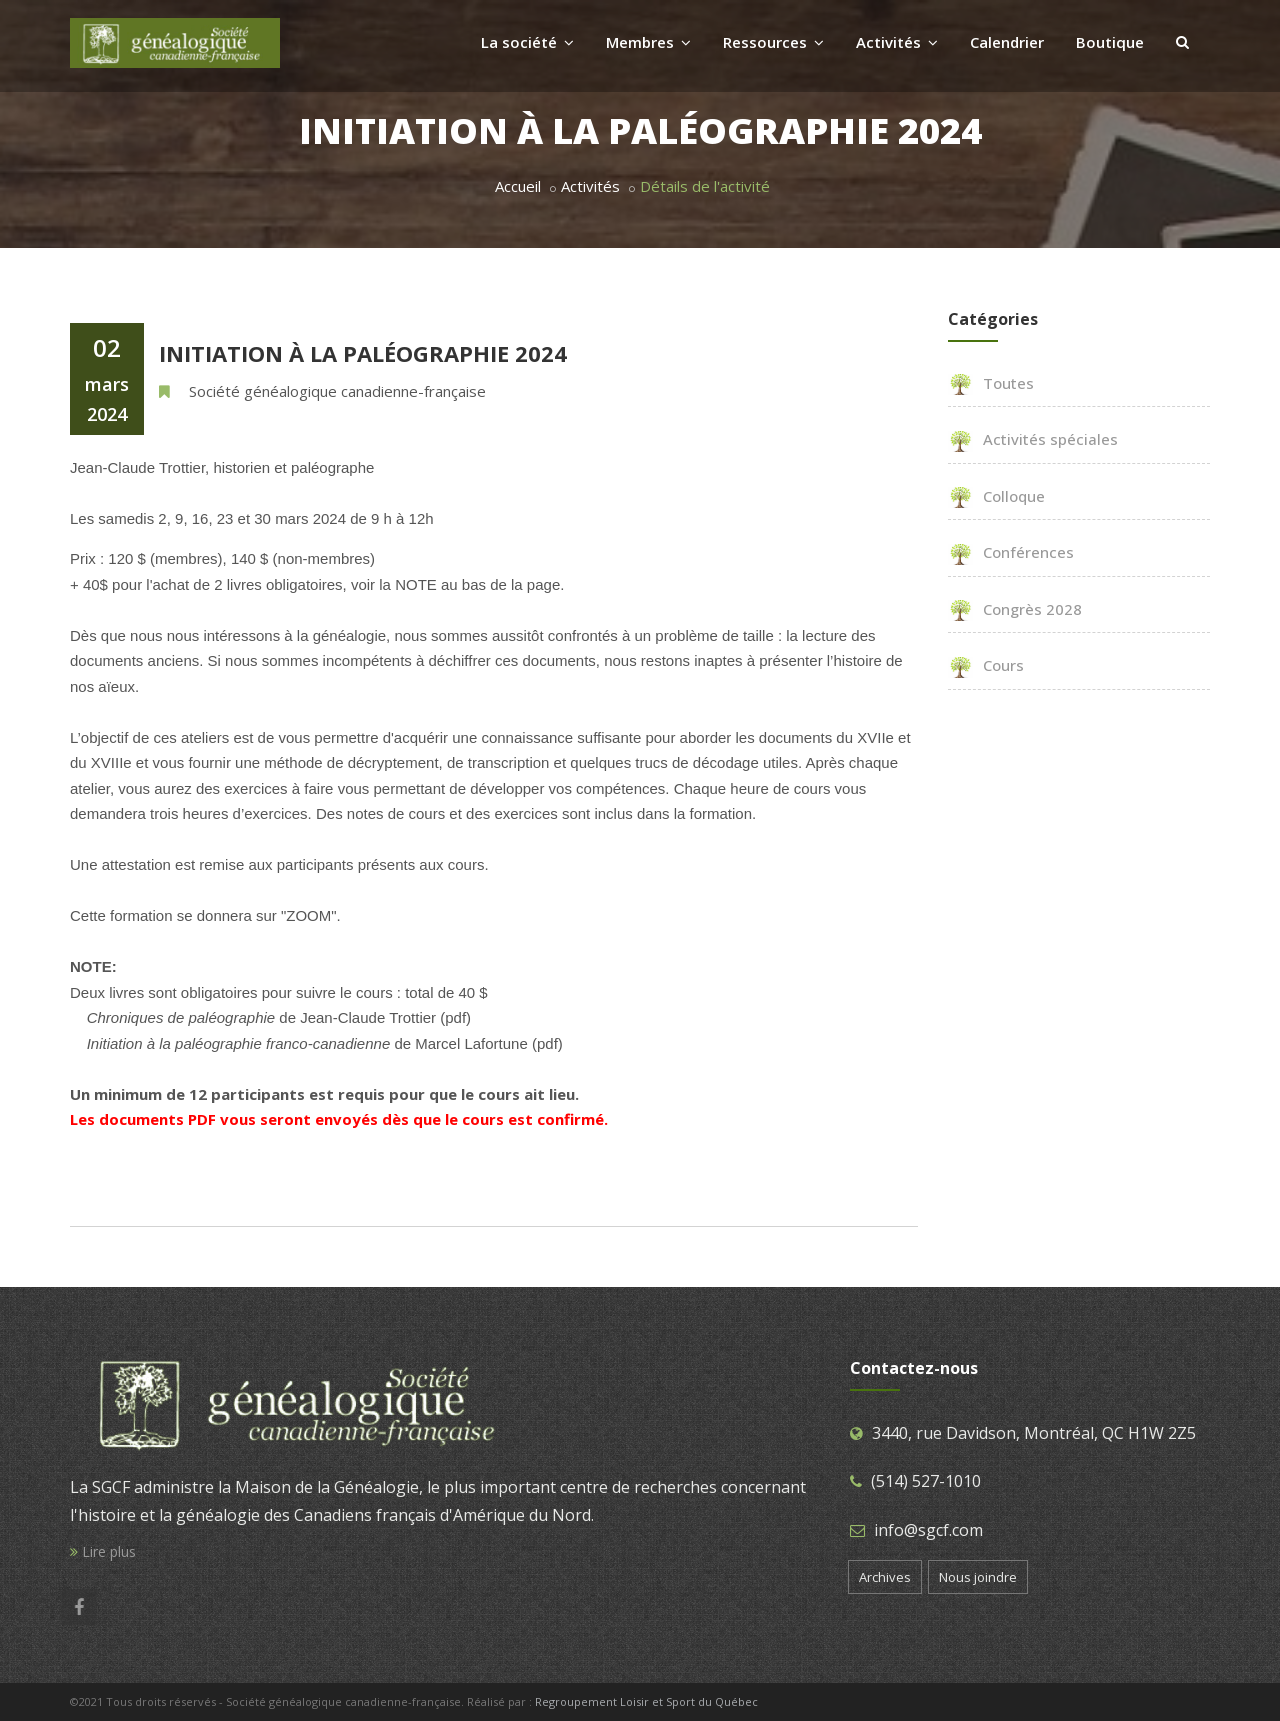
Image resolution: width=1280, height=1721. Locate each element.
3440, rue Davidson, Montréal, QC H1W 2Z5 (1034, 1433)
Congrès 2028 (1015, 609)
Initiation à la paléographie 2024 (363, 353)
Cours (986, 665)
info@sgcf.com (928, 1530)
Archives (885, 1577)
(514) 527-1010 (926, 1481)
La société (527, 42)
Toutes (991, 383)
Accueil (518, 186)
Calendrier (1007, 42)
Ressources (773, 42)
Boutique (1110, 42)
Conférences (1011, 552)
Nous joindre (978, 1577)
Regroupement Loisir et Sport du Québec (646, 1701)
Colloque (996, 496)
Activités (897, 42)
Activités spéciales (1033, 439)
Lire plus (103, 1551)
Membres (648, 42)
